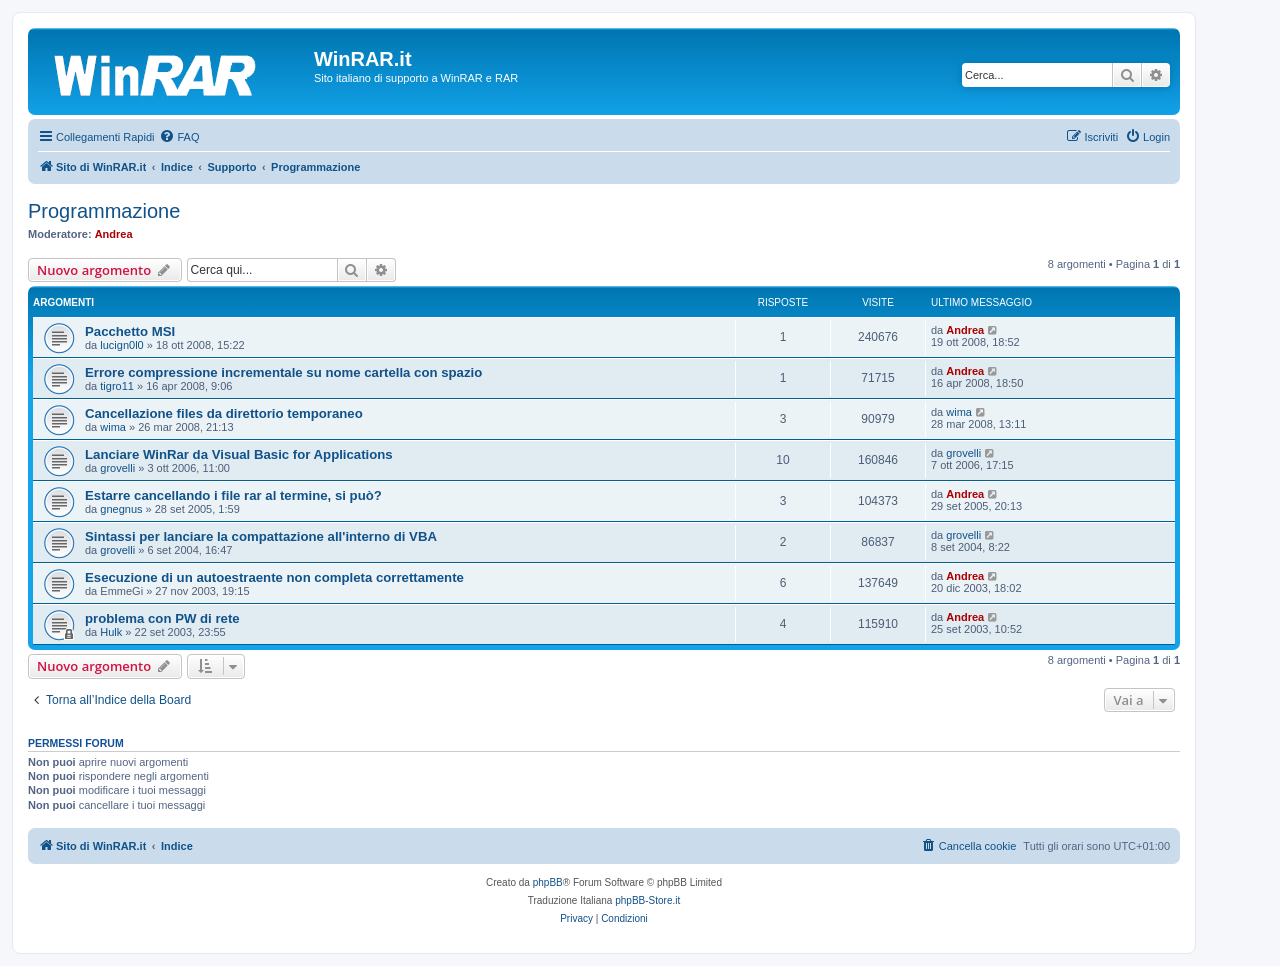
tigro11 (117, 386)
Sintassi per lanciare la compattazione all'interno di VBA (261, 536)
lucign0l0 (121, 345)
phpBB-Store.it (647, 900)
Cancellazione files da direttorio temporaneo (224, 413)
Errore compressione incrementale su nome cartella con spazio (283, 372)
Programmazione (104, 211)
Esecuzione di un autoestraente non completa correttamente (274, 577)
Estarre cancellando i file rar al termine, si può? (233, 495)
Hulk (111, 632)
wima (113, 427)
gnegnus (121, 509)
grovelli (117, 468)
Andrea (114, 234)
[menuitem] (179, 137)
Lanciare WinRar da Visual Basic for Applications (239, 454)
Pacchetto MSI (130, 331)
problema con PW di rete (162, 618)
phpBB (548, 882)
